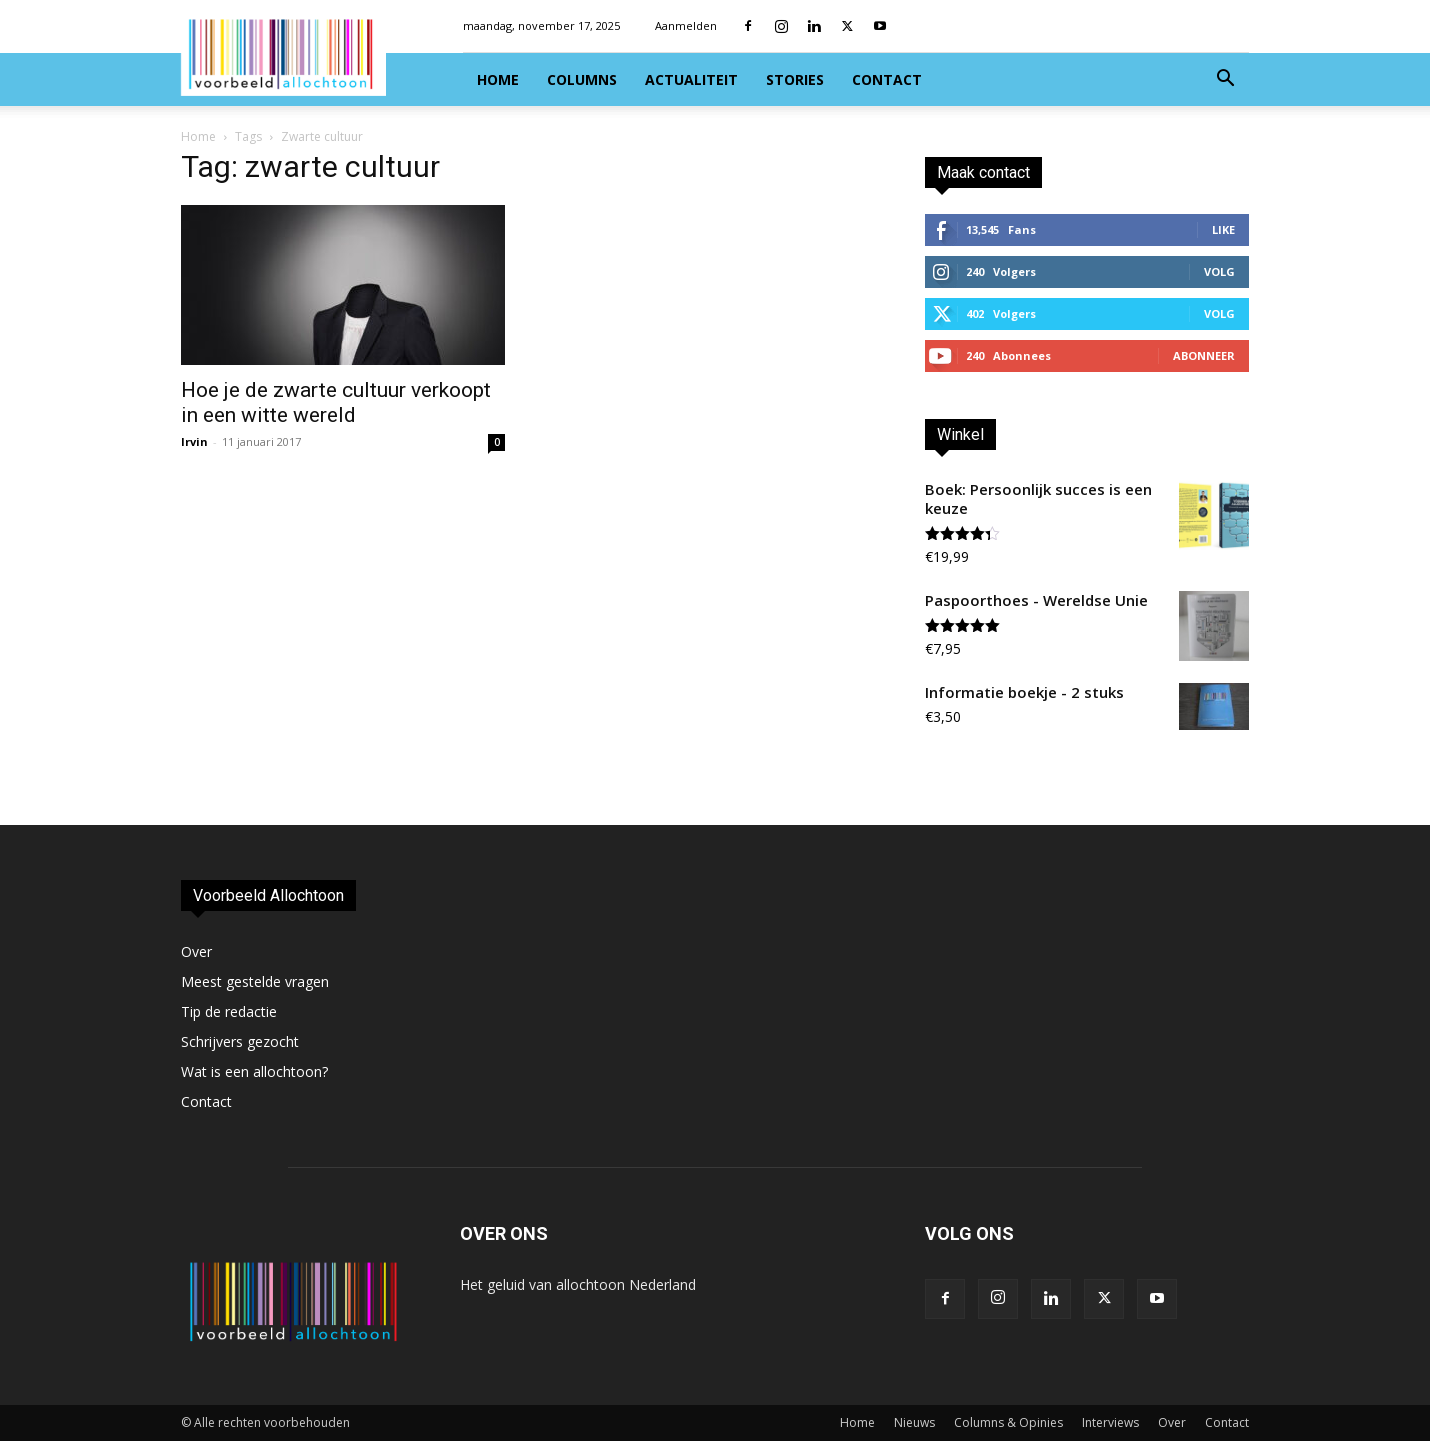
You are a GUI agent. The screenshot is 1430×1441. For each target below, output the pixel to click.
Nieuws (914, 1422)
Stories (795, 79)
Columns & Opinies (1008, 1422)
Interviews (1110, 1422)
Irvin (194, 441)
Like (1223, 229)
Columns (582, 79)
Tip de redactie (229, 1011)
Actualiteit (691, 79)
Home (498, 79)
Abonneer (1204, 355)
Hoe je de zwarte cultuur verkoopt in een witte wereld (336, 402)
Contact (887, 79)
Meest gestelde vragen (255, 981)
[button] (1225, 80)
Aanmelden (686, 25)
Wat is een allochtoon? (254, 1071)
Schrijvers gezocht (240, 1041)
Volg (1219, 271)
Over (196, 951)
